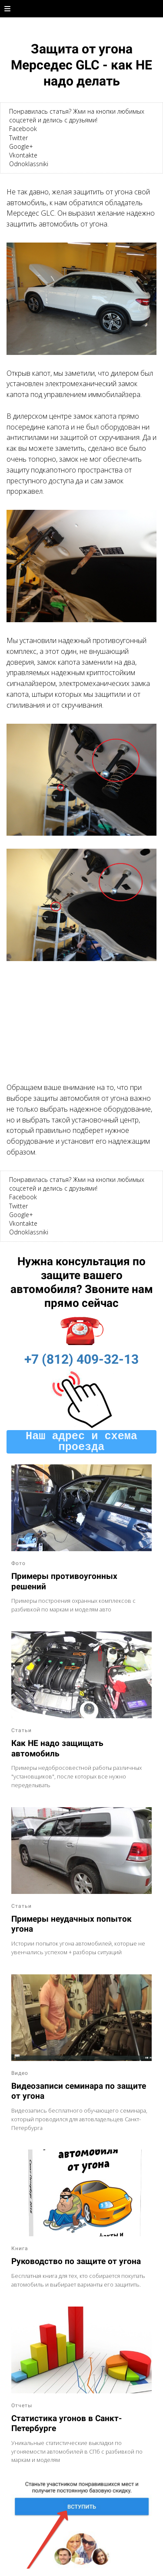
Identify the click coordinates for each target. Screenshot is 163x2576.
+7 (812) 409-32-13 (81, 1359)
